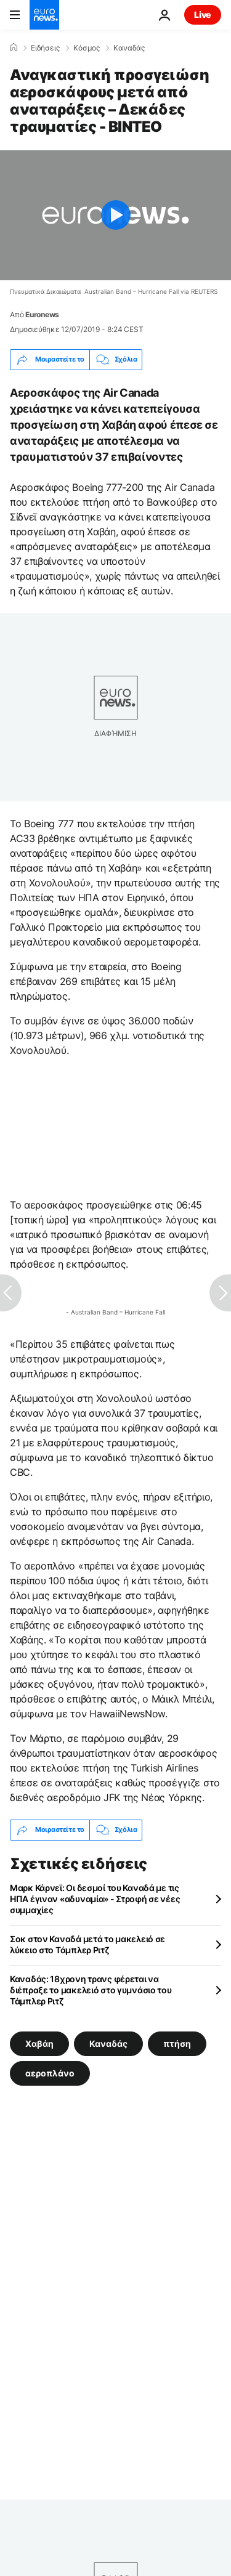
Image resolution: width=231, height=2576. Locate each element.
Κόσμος (86, 48)
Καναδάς (129, 48)
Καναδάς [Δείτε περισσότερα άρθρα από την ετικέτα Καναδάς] (108, 2043)
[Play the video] (115, 215)
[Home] (13, 47)
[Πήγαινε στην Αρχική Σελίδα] (44, 15)
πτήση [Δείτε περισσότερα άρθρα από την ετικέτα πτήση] (177, 2043)
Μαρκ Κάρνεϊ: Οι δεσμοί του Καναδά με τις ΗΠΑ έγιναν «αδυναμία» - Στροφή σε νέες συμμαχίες (95, 1898)
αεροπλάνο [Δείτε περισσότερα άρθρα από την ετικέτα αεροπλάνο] (50, 2072)
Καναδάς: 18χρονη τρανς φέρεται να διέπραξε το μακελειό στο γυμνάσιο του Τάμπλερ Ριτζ (91, 1990)
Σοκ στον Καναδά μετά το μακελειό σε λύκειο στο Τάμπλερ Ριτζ (87, 1944)
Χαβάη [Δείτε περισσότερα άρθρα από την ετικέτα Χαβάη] (39, 2043)
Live (202, 14)
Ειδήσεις (45, 48)
